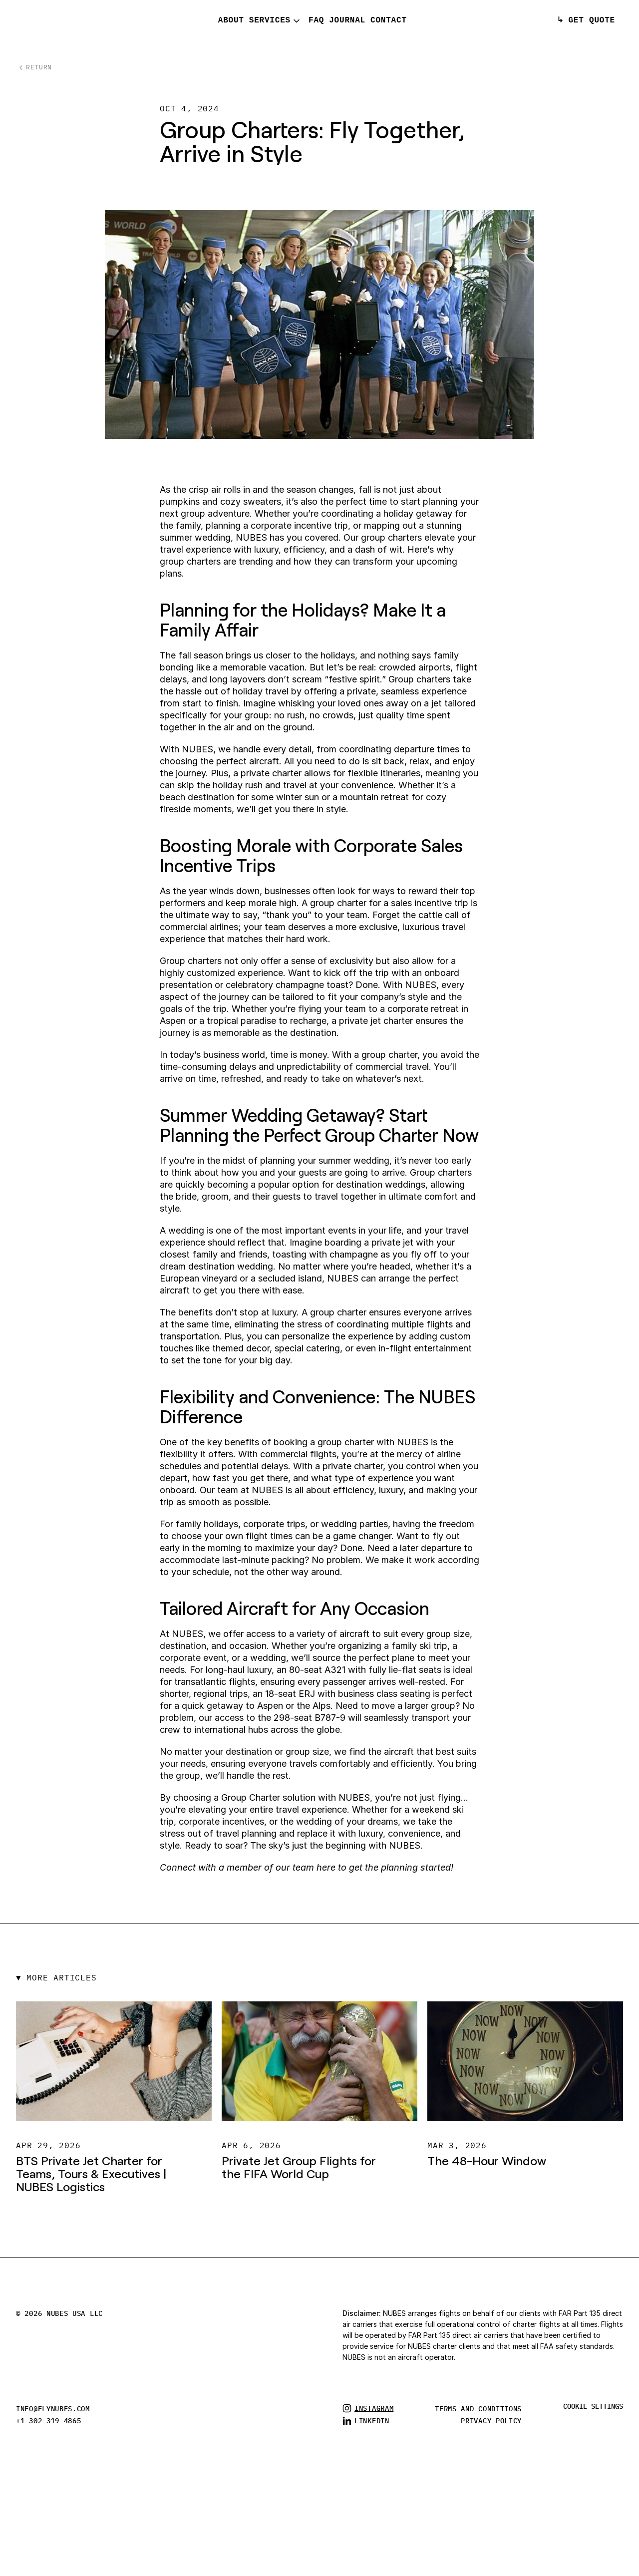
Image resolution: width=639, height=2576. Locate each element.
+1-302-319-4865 (48, 2420)
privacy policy (491, 2420)
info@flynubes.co (50, 2408)
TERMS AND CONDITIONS (478, 2408)
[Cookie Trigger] (593, 2406)
